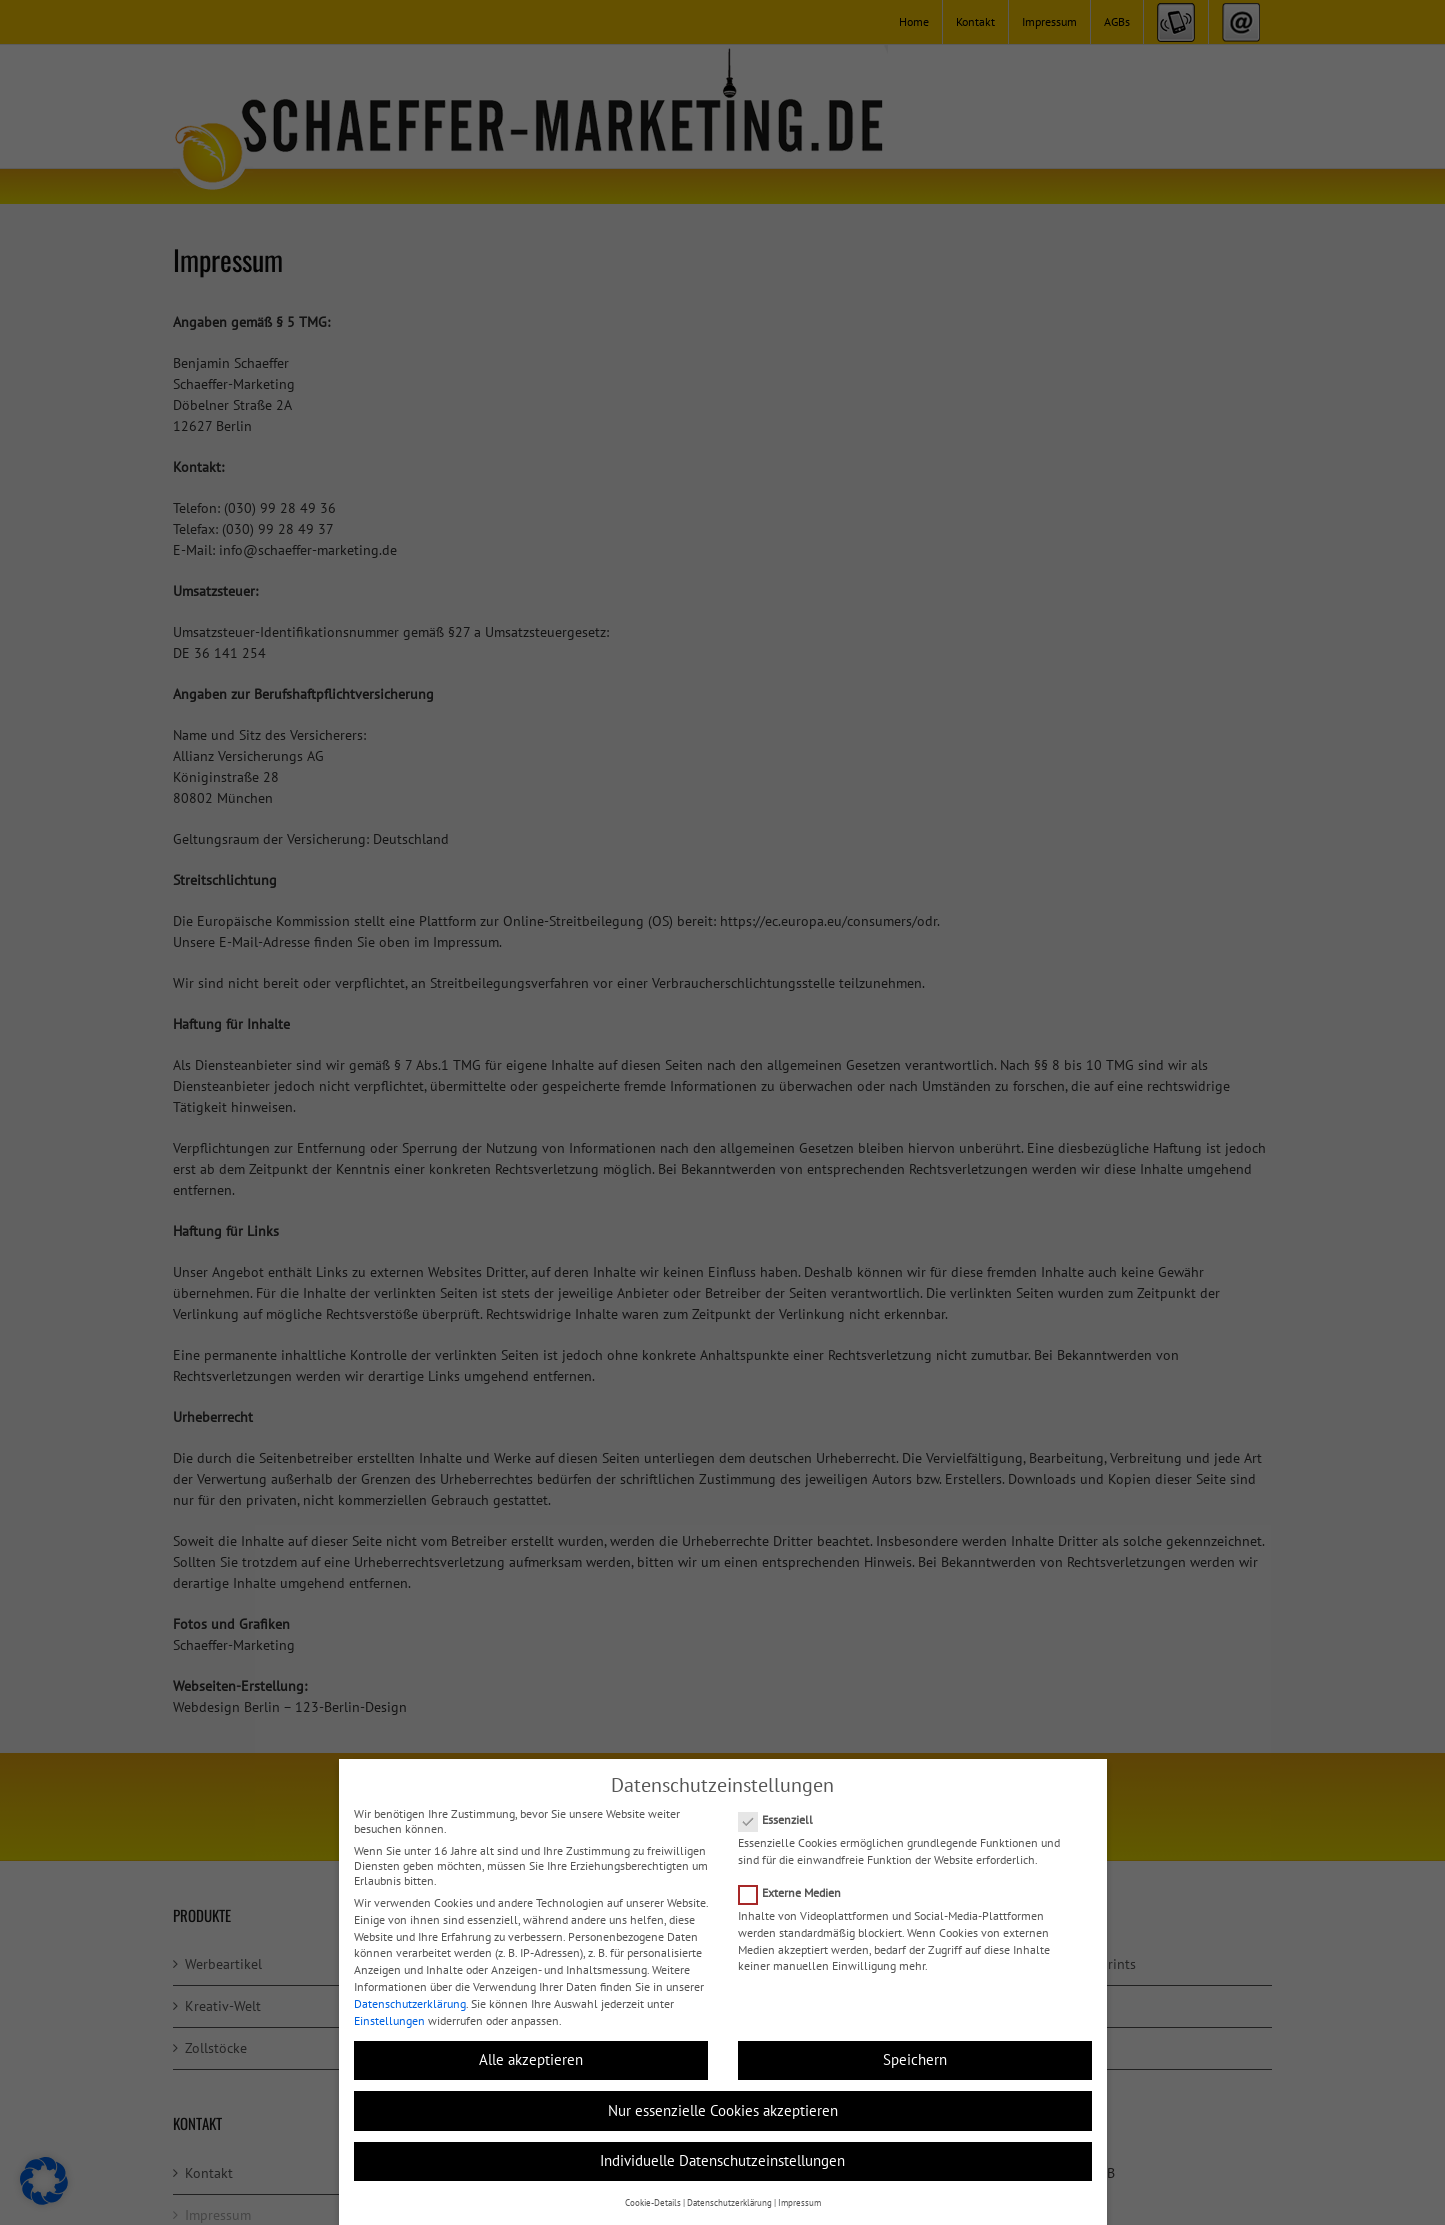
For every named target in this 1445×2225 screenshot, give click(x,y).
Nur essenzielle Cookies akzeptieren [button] (723, 2110)
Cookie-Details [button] (653, 2202)
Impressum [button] (799, 2202)
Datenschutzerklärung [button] (729, 2202)
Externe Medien (798, 1892)
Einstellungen (389, 2020)
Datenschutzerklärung (410, 2003)
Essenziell (784, 1819)
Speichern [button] (915, 2059)
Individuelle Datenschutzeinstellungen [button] (722, 2160)
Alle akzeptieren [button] (531, 2059)
